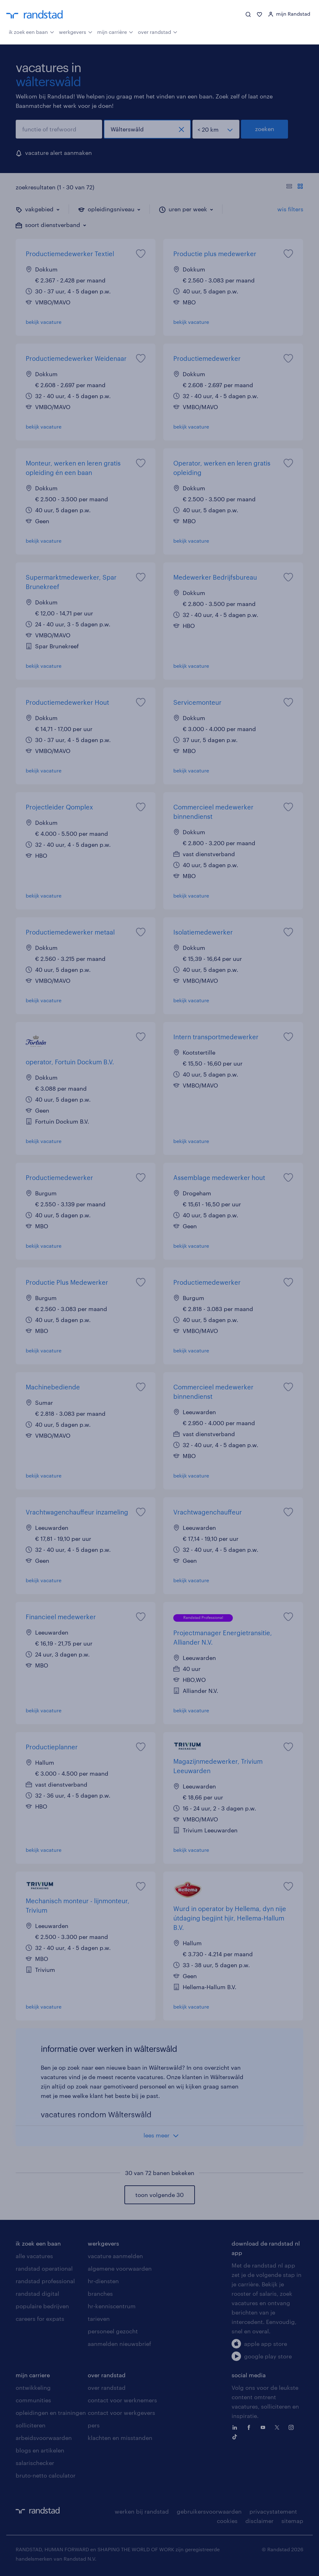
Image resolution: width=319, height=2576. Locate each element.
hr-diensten (103, 2281)
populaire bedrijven (42, 2306)
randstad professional (45, 2281)
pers (94, 2425)
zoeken (264, 128)
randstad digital (37, 2293)
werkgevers (75, 31)
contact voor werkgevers (121, 2412)
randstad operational (44, 2268)
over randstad (157, 31)
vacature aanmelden (115, 2255)
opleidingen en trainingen (51, 2412)
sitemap (292, 2520)
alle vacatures (34, 2255)
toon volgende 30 (159, 2194)
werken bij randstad (142, 2511)
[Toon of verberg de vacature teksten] (294, 187)
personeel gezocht (113, 2331)
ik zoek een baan (31, 31)
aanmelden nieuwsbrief (119, 2343)
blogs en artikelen (40, 2450)
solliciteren (30, 2425)
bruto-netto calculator (46, 2475)
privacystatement (273, 2511)
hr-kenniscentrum (112, 2306)
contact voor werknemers (122, 2400)
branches (100, 2293)
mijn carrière (115, 31)
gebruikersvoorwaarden (209, 2511)
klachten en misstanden (120, 2437)
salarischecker (35, 2462)
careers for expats (40, 2318)
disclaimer (259, 2520)
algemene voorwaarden (120, 2268)
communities (33, 2400)
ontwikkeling (33, 2387)
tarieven (99, 2318)
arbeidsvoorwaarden (44, 2437)
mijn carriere (33, 2375)
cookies (227, 2520)
